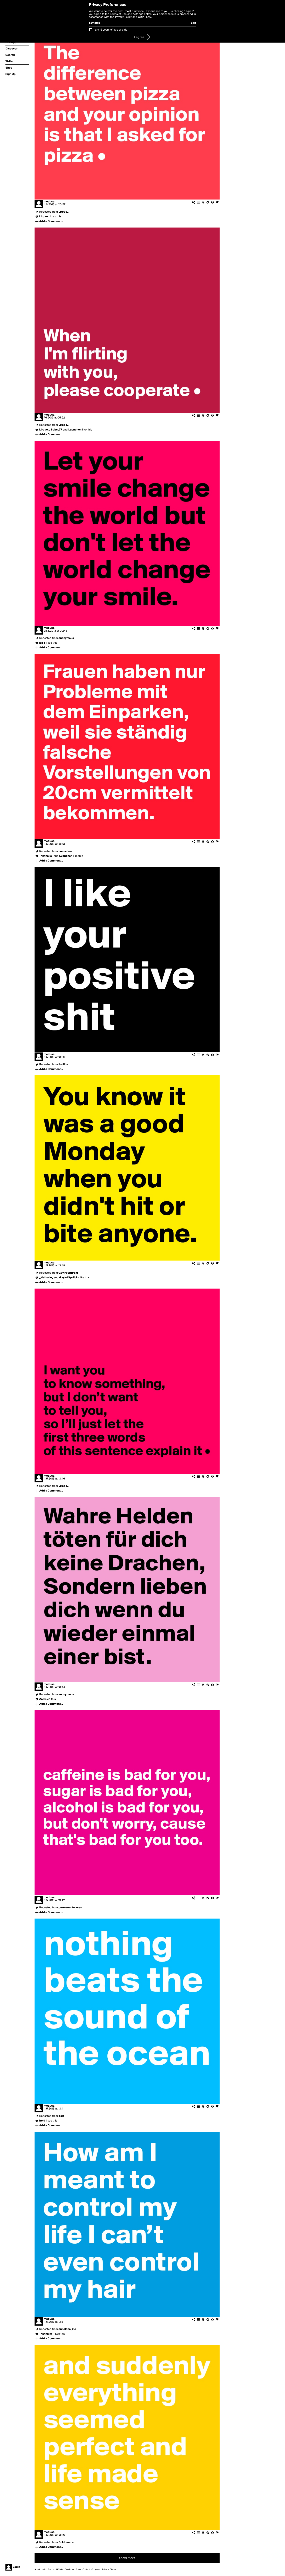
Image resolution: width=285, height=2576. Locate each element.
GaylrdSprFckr (68, 1272)
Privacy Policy (123, 17)
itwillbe (63, 1064)
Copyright (96, 2569)
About (37, 2569)
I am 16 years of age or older (111, 29)
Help (44, 2569)
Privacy (105, 2569)
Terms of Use (118, 14)
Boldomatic (66, 2542)
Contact (86, 2569)
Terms (113, 2569)
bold (62, 2116)
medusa (49, 201)
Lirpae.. (64, 211)
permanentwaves (70, 1907)
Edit (193, 22)
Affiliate (59, 2569)
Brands (51, 2569)
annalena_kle (67, 2329)
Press (78, 2569)
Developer (69, 2569)
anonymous (66, 638)
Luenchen (65, 851)
